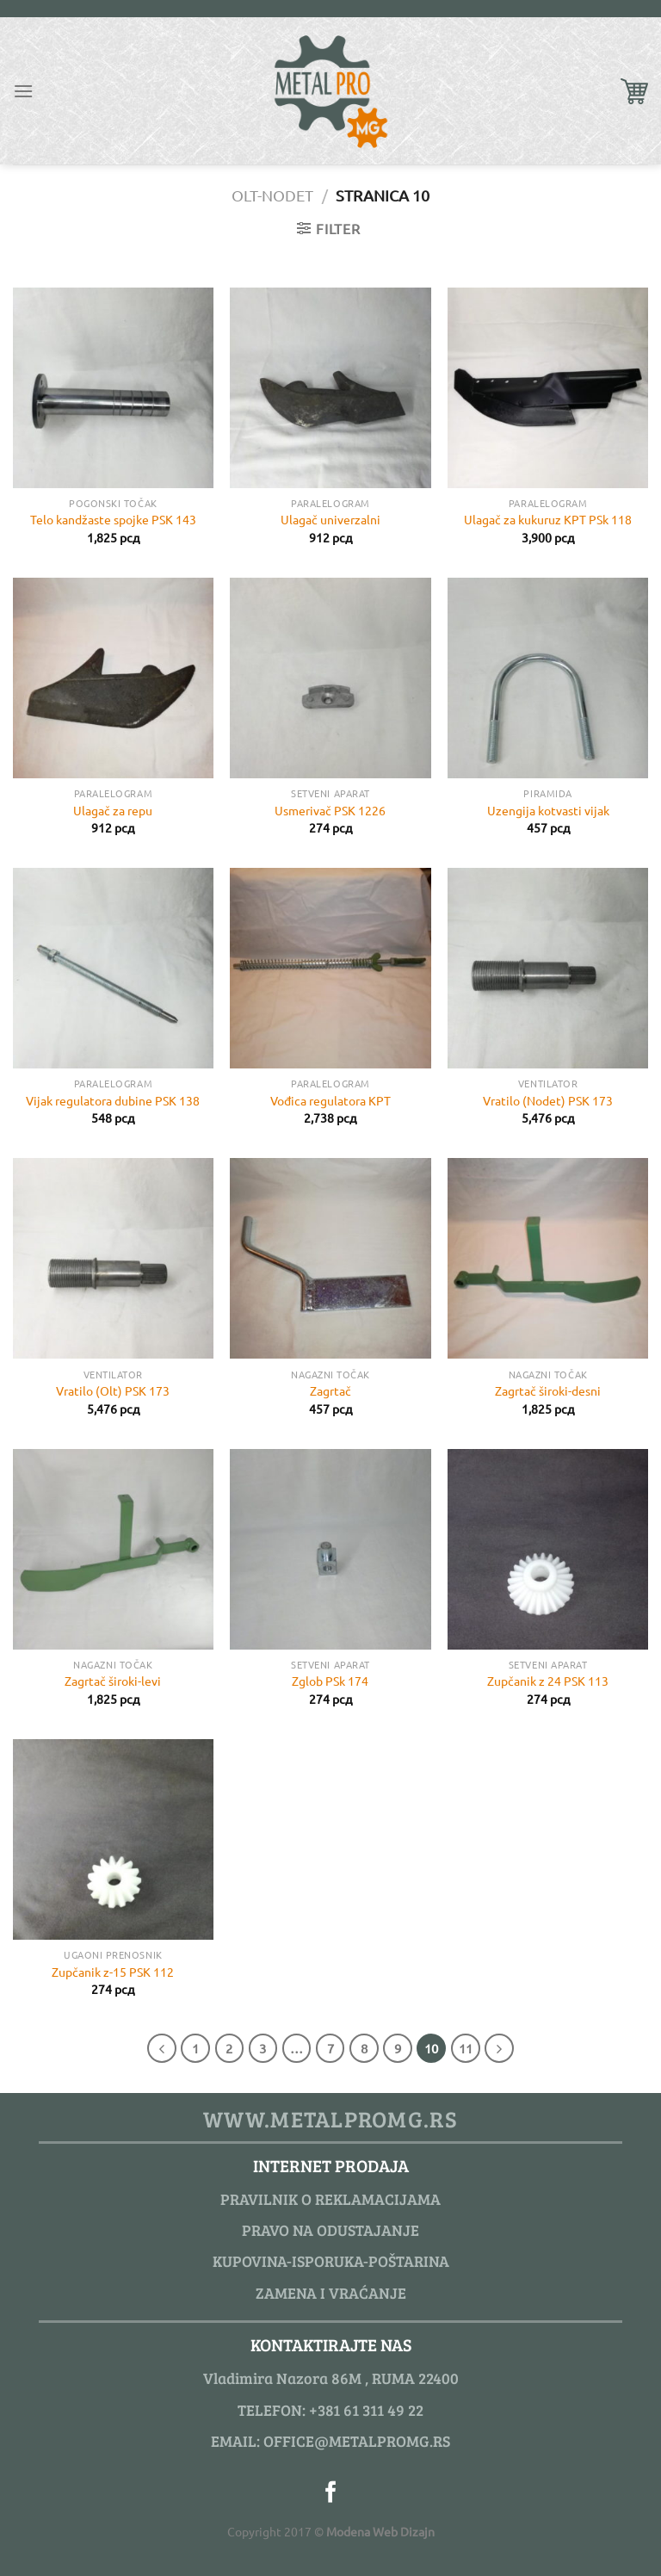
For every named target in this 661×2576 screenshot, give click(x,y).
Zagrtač (330, 1390)
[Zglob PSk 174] (330, 1549)
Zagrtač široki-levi (113, 1680)
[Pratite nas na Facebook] (331, 2493)
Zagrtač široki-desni (548, 1390)
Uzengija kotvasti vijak (548, 810)
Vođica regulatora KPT (330, 1100)
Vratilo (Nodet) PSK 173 (548, 1100)
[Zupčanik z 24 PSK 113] (548, 1549)
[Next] (499, 2048)
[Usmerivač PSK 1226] (330, 678)
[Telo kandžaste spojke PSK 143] (113, 388)
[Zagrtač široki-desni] (548, 1258)
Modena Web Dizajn (380, 2531)
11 (466, 2048)
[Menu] (23, 91)
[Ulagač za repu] (113, 678)
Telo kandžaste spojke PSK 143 (113, 519)
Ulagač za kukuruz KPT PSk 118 (548, 519)
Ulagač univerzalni (330, 519)
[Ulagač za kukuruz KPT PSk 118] (548, 388)
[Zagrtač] (330, 1258)
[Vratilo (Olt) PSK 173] (113, 1258)
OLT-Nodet (272, 195)
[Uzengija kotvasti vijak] (548, 678)
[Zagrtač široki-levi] (113, 1549)
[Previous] (161, 2048)
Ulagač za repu (112, 810)
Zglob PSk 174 (330, 1680)
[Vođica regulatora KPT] (330, 968)
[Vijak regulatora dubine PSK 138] (113, 968)
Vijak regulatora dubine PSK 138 (113, 1100)
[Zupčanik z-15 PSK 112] (113, 1839)
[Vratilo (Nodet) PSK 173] (548, 968)
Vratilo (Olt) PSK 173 (113, 1390)
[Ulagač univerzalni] (330, 388)
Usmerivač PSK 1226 (330, 810)
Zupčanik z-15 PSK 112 (113, 1971)
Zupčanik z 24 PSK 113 (547, 1680)
